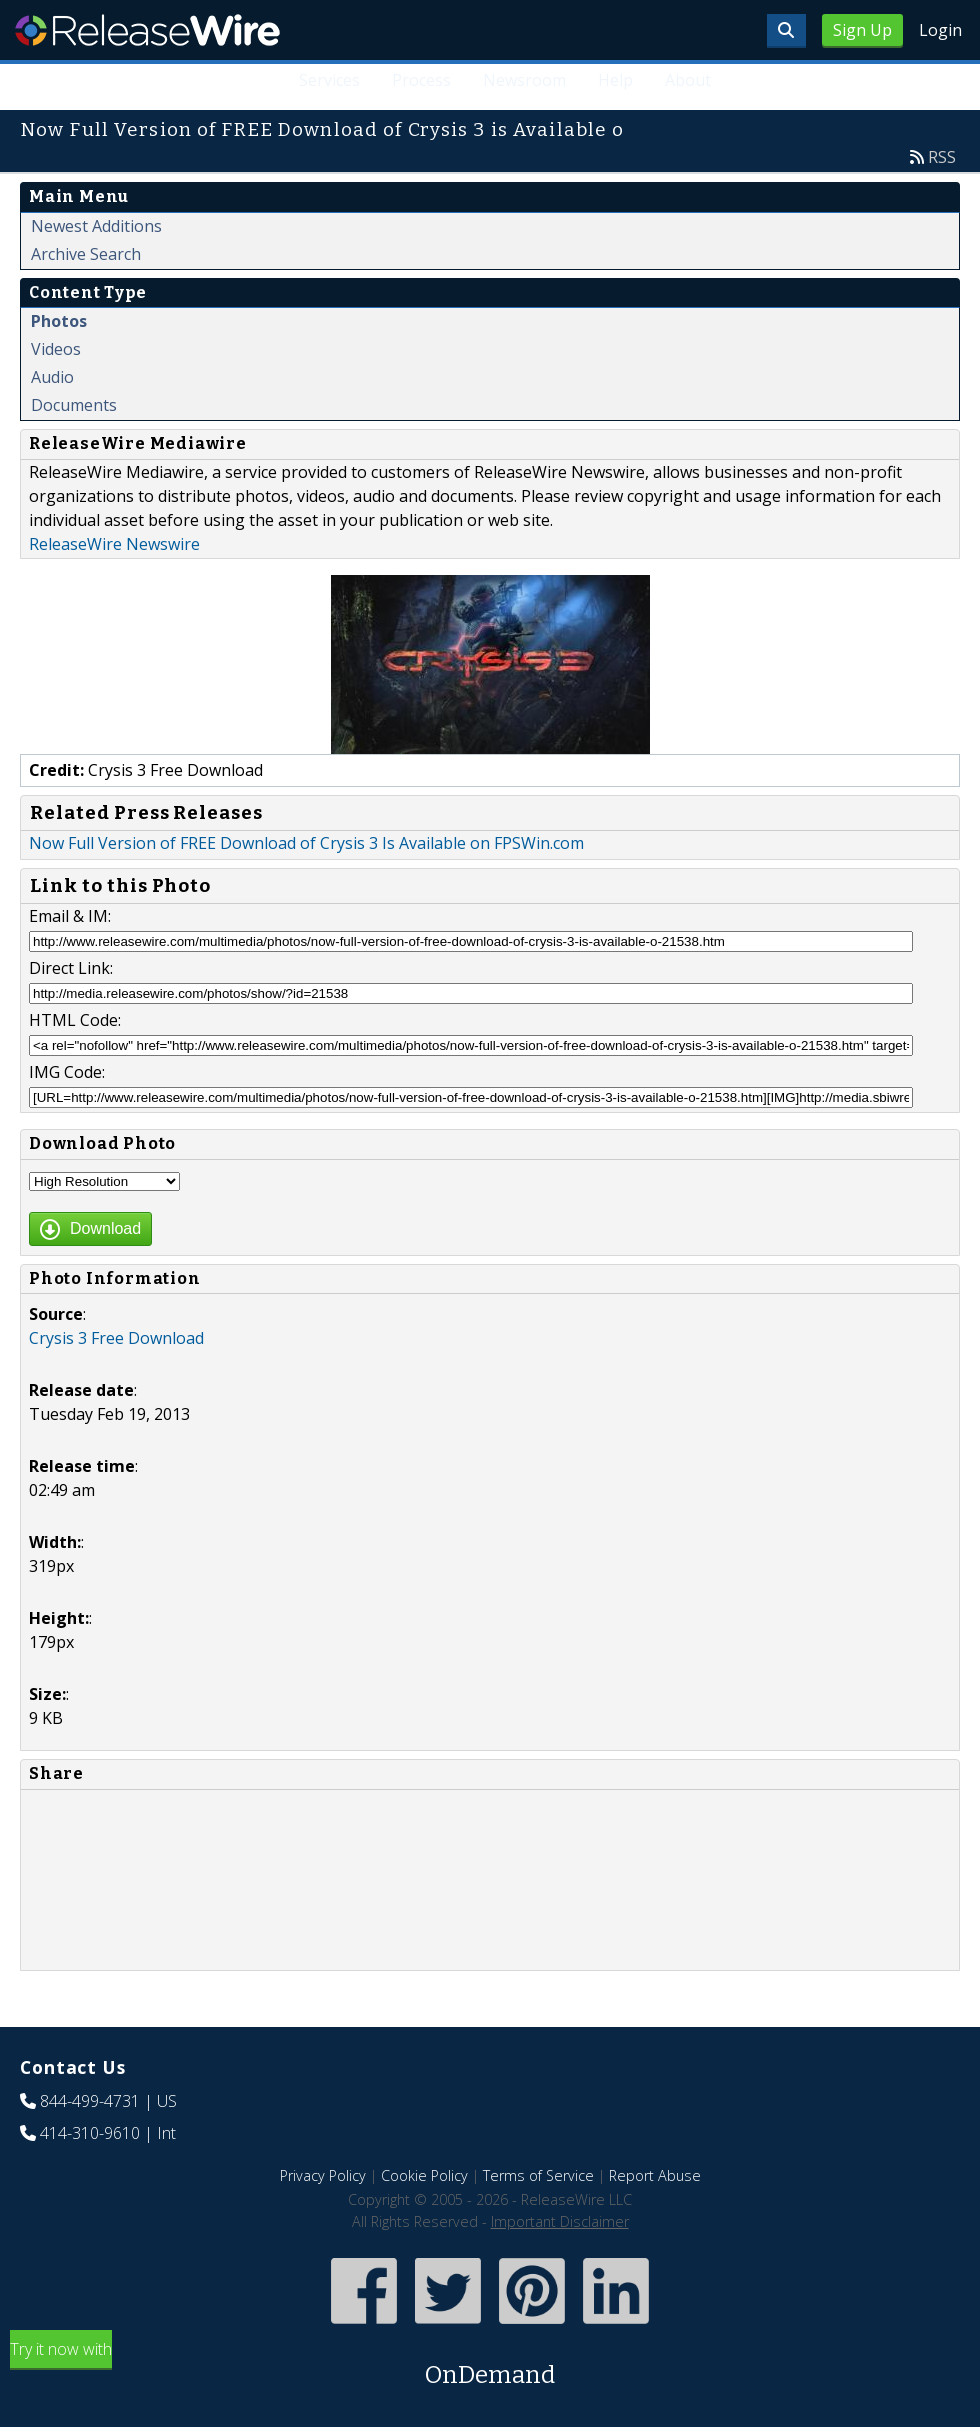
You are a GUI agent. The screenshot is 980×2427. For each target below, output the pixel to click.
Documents (74, 405)
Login (940, 30)
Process (421, 80)
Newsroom (524, 80)
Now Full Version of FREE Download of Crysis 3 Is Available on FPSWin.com (306, 843)
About (688, 80)
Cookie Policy (424, 2175)
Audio (52, 377)
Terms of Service (538, 2175)
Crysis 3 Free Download (116, 1338)
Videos (56, 349)
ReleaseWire (147, 30)
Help (615, 80)
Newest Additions (96, 226)
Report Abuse (655, 2175)
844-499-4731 (90, 2101)
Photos (59, 321)
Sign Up (862, 30)
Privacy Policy (323, 2175)
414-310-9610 (90, 2133)
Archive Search (86, 254)
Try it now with (490, 2365)
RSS (942, 157)
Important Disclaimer (560, 2221)
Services (329, 80)
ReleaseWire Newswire (114, 544)
